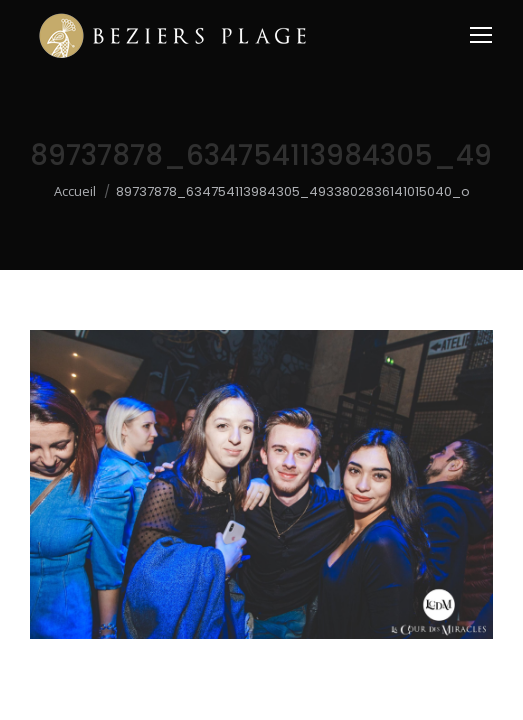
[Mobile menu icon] (481, 35)
